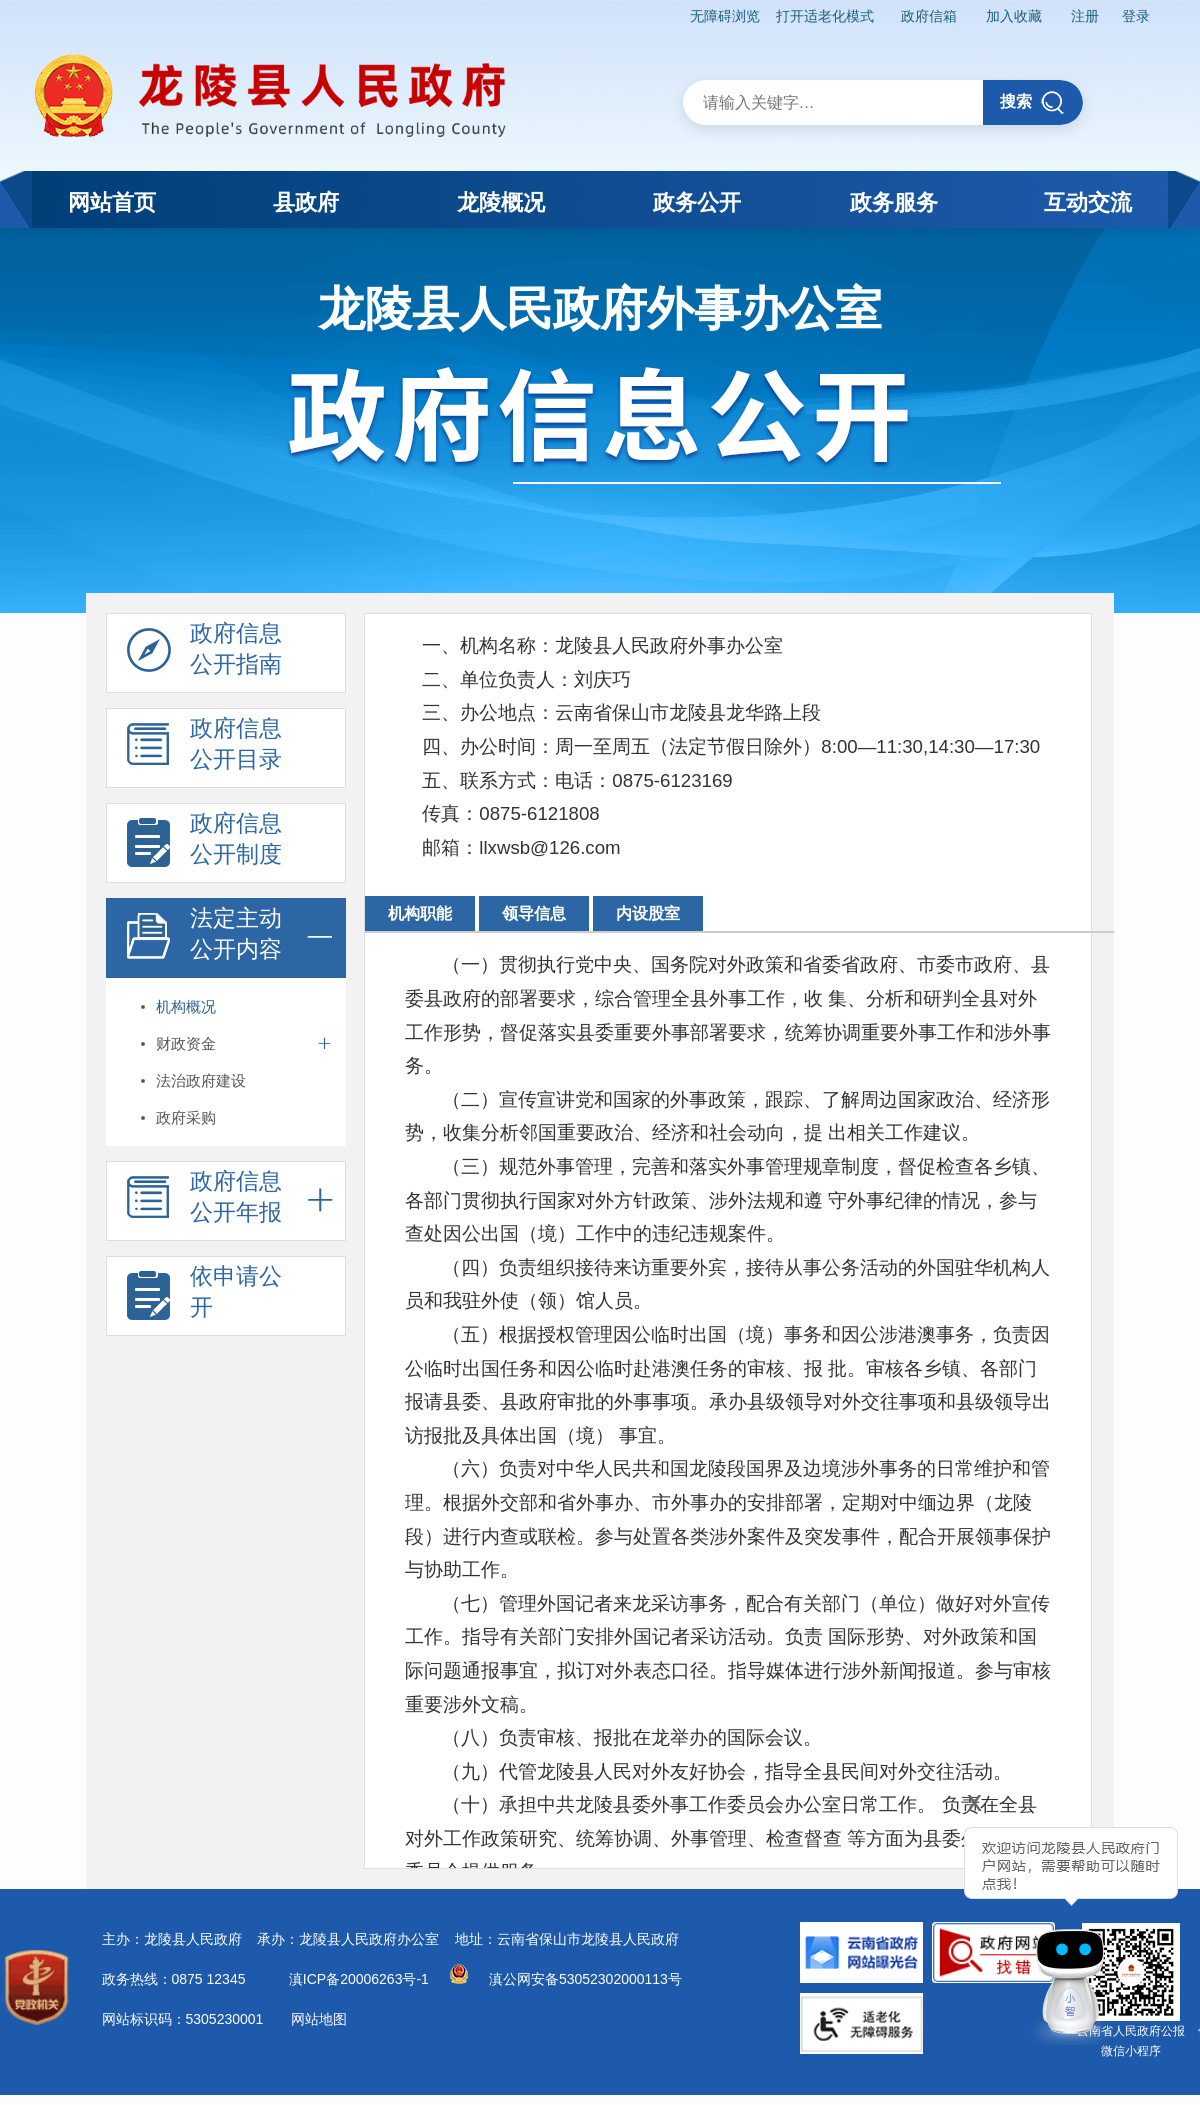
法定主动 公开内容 (204, 939)
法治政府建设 (201, 1080)
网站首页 (112, 202)
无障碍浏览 (723, 16)
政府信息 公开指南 (204, 654)
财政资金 (186, 1043)
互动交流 (1088, 202)
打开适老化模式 (823, 16)
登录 (1136, 16)
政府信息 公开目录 (204, 749)
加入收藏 (1013, 16)
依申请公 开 (204, 1297)
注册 (1084, 16)
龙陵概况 (501, 202)
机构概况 (186, 1006)
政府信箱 (928, 16)
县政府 (306, 202)
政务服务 (894, 202)
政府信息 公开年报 (204, 1202)
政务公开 (697, 202)
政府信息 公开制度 (204, 844)
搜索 (1032, 102)
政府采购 (186, 1117)
